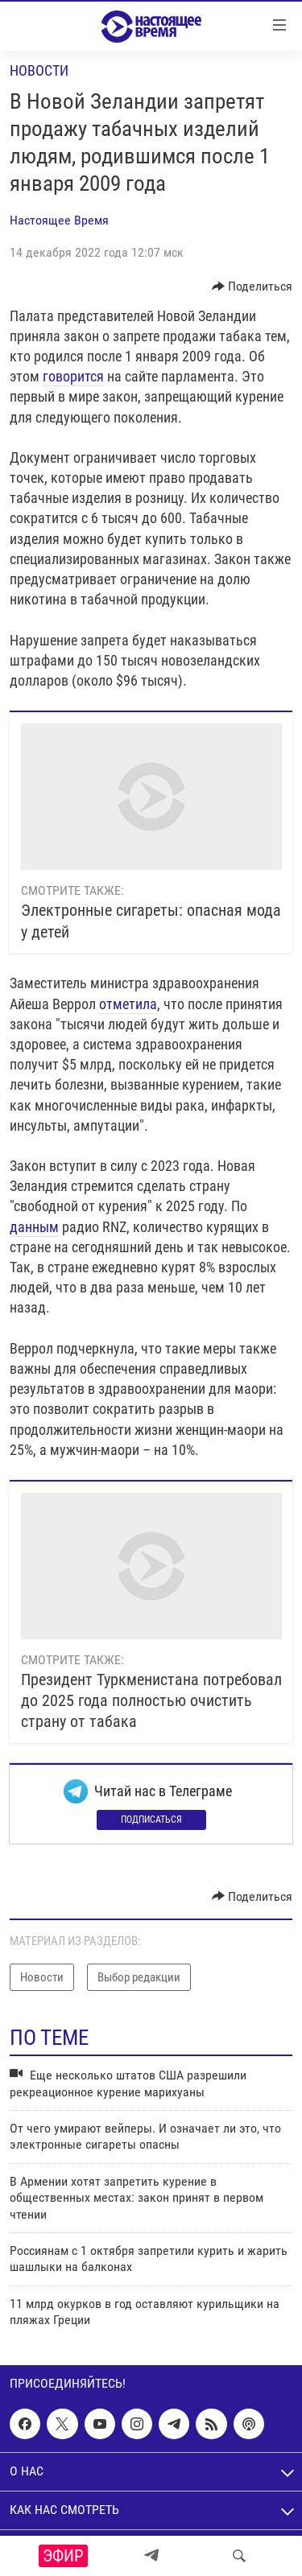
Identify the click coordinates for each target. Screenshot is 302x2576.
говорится (73, 376)
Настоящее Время (59, 220)
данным (34, 1226)
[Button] (252, 286)
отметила (128, 1003)
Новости (39, 70)
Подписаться (151, 1819)
